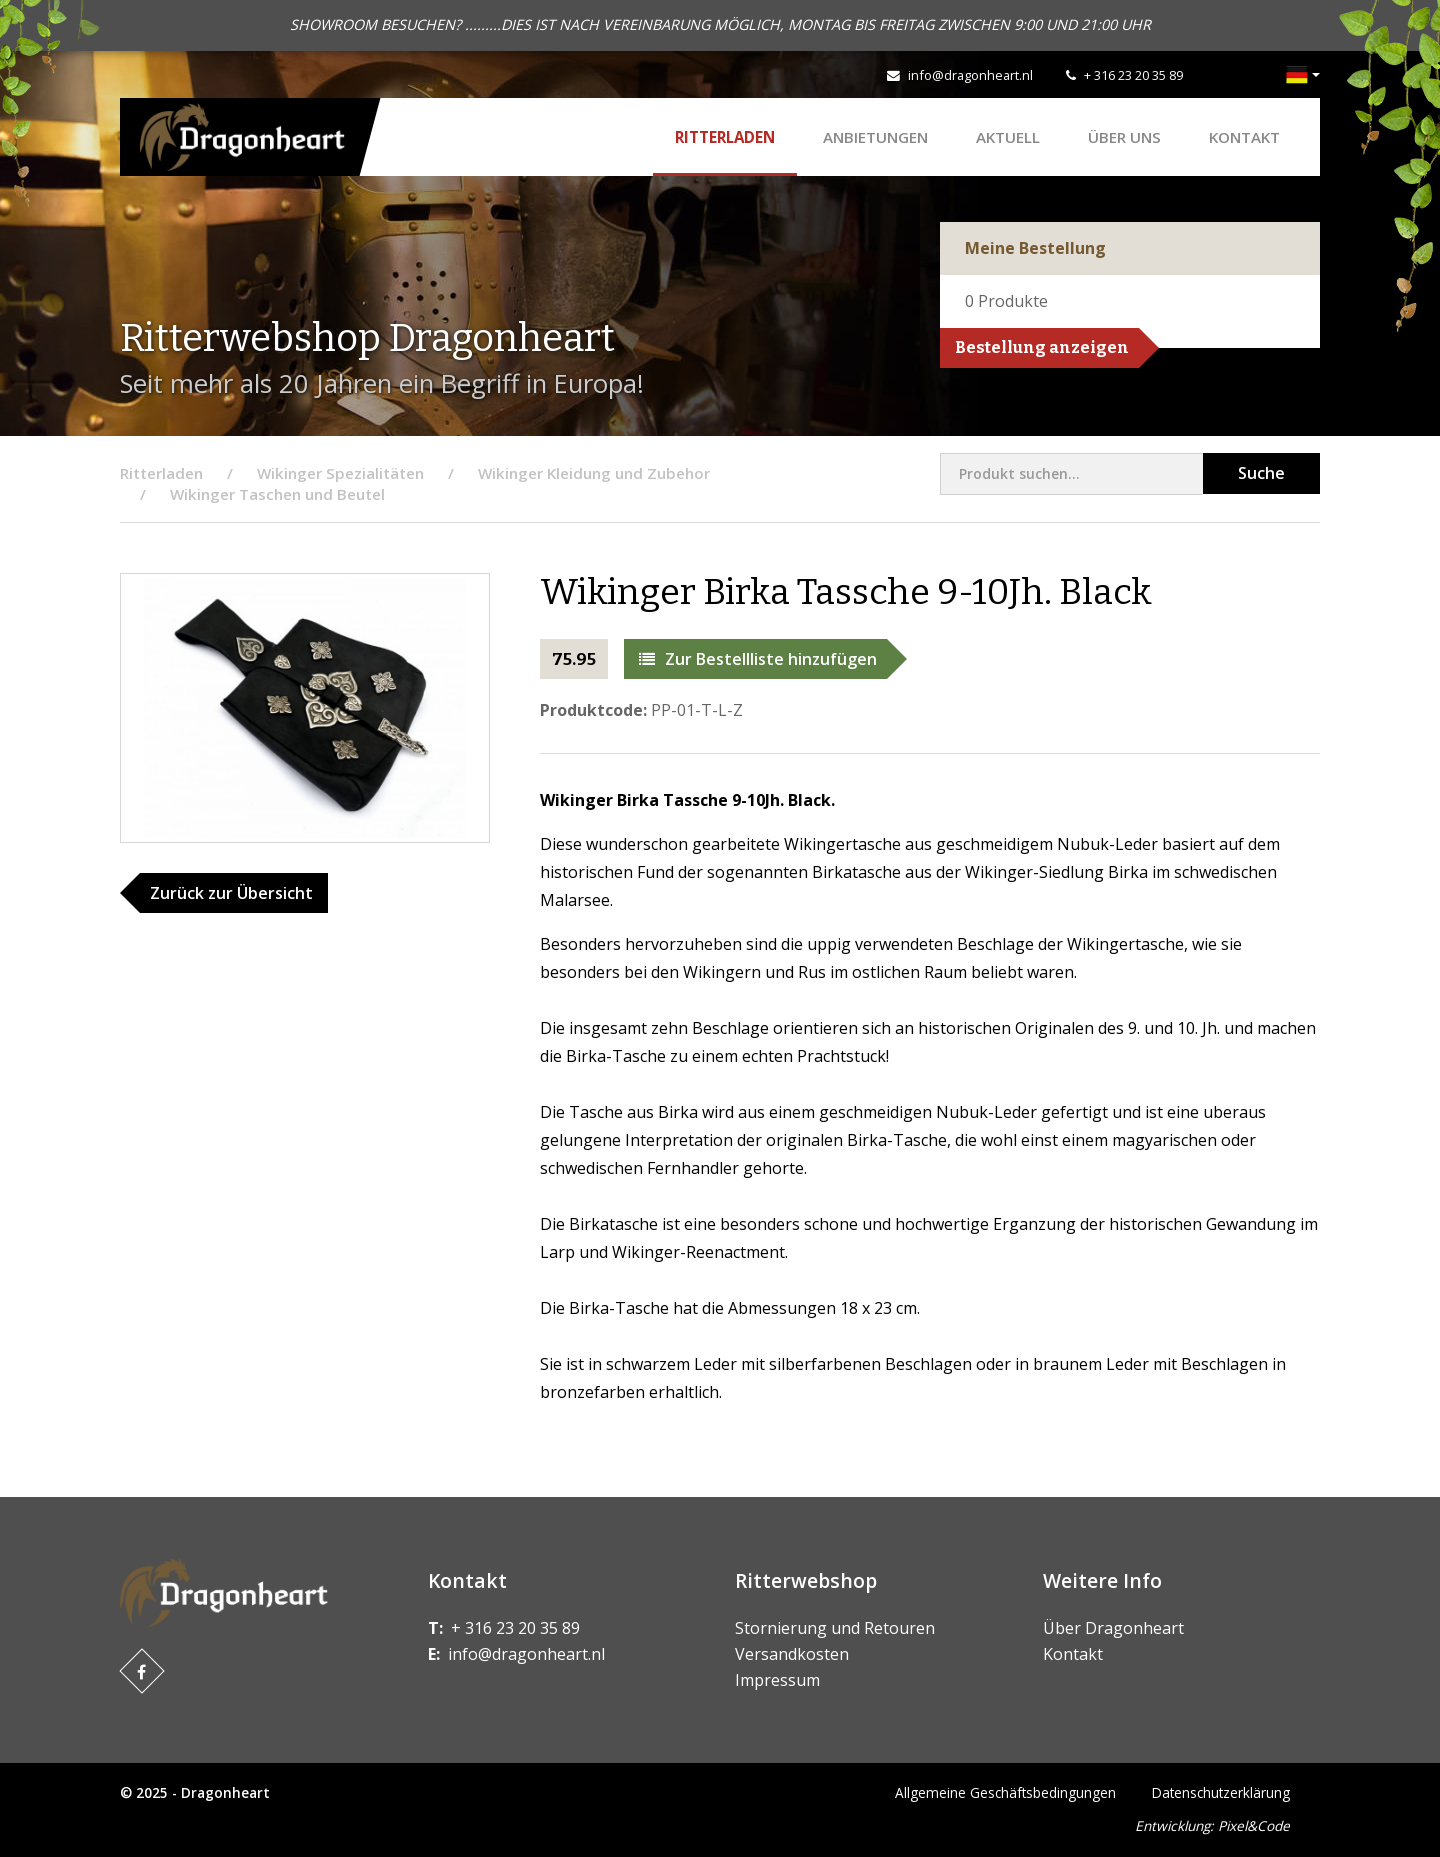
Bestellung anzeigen (1042, 347)
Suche (1261, 473)
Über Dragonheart (1113, 1628)
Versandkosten (792, 1654)
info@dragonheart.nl (970, 75)
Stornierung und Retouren (835, 1628)
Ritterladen (725, 137)
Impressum (777, 1680)
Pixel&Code (1254, 1825)
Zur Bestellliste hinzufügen (758, 659)
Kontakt (1244, 137)
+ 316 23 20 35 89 (1133, 75)
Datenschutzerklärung (1221, 1792)
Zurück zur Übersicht (231, 893)
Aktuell (1008, 137)
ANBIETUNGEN (875, 137)
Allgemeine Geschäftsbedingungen (1005, 1792)
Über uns (1124, 137)
